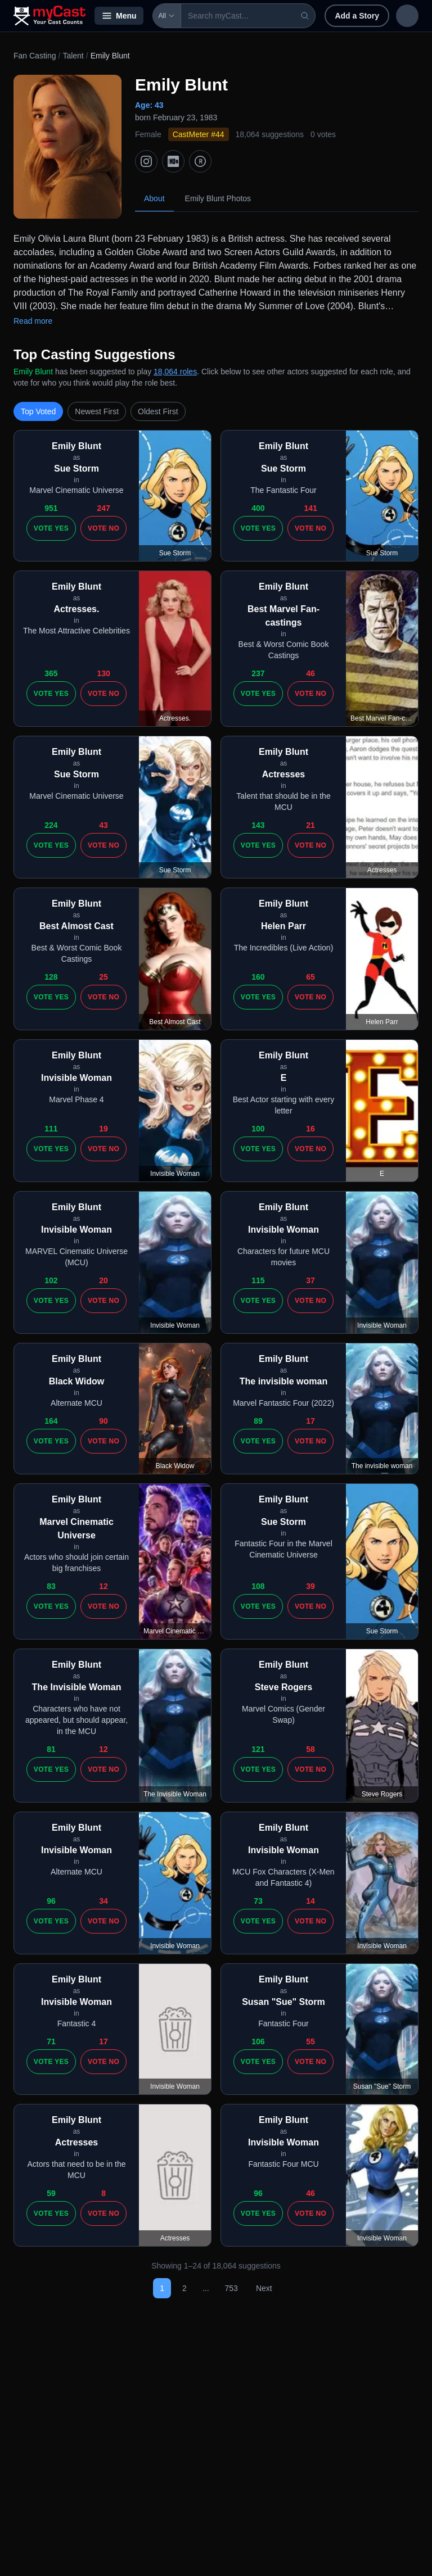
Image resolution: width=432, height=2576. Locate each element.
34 (103, 1900)
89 (258, 1420)
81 (51, 1749)
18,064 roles (175, 371)
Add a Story (349, 15)
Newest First (97, 411)
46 (310, 673)
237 (257, 673)
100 (257, 1128)
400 (257, 508)
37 (310, 1280)
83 (51, 1586)
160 (257, 976)
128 (50, 976)
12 (103, 1586)
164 (50, 1420)
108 (257, 1586)
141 (310, 508)
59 (51, 2193)
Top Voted (38, 411)
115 (257, 1280)
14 (310, 1900)
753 (231, 2288)
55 (310, 2041)
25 (103, 976)
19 (103, 1128)
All (167, 16)
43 (103, 825)
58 (310, 1749)
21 (310, 825)
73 (258, 1900)
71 (51, 2041)
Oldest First (158, 411)
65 (310, 976)
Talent (72, 55)
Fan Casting (35, 55)
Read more (33, 320)
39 (310, 1586)
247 (103, 508)
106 (257, 2041)
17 (310, 1420)
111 (50, 1128)
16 (310, 1128)
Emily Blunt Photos (218, 198)
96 (51, 1900)
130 (103, 673)
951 (50, 508)
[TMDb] (200, 161)
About (154, 198)
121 (257, 1749)
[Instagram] (146, 161)
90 (103, 1420)
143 (257, 825)
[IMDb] (173, 161)
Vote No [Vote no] (103, 528)
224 (50, 825)
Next (264, 2288)
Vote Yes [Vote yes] (51, 528)
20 (103, 1280)
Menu (119, 15)
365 (50, 673)
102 (50, 1280)
